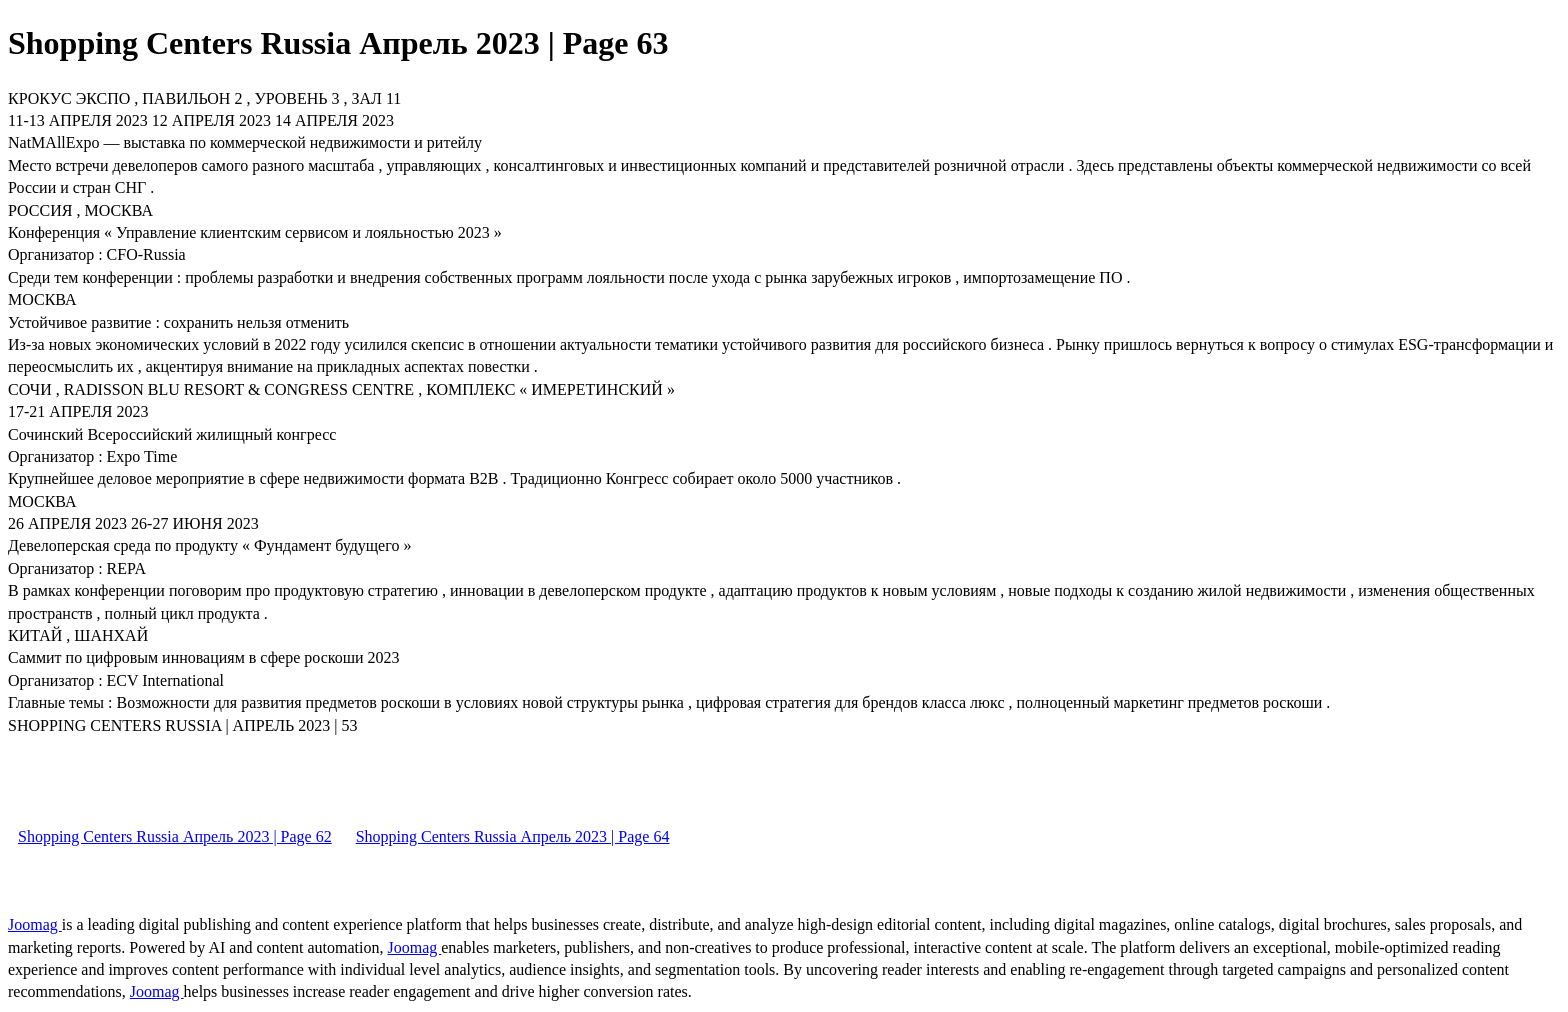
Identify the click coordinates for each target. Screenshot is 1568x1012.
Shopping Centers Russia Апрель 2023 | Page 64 (513, 836)
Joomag (35, 924)
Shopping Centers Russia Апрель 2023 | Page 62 (175, 836)
